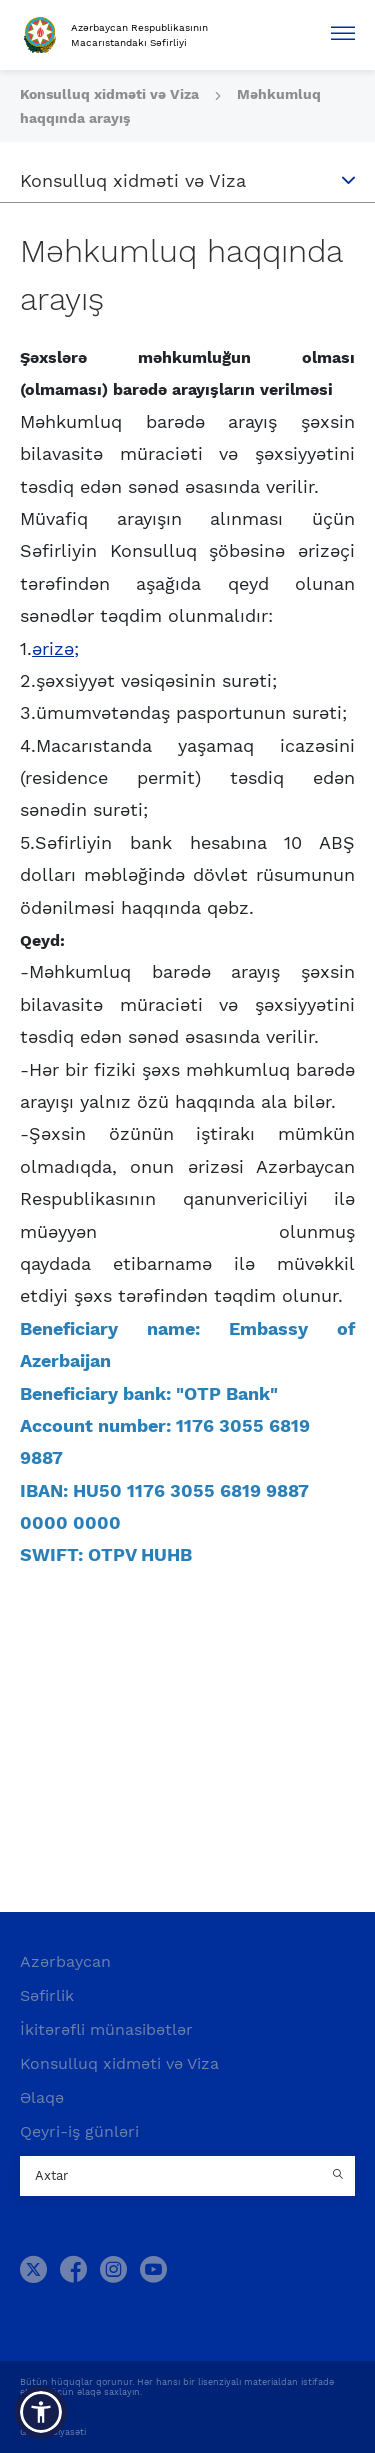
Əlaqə (42, 2097)
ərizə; (55, 648)
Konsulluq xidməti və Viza (111, 94)
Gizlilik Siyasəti (53, 2432)
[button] (41, 2412)
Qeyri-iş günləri (79, 2131)
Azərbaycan (65, 1961)
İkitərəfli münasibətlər (106, 2029)
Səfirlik (47, 1995)
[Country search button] (340, 2176)
